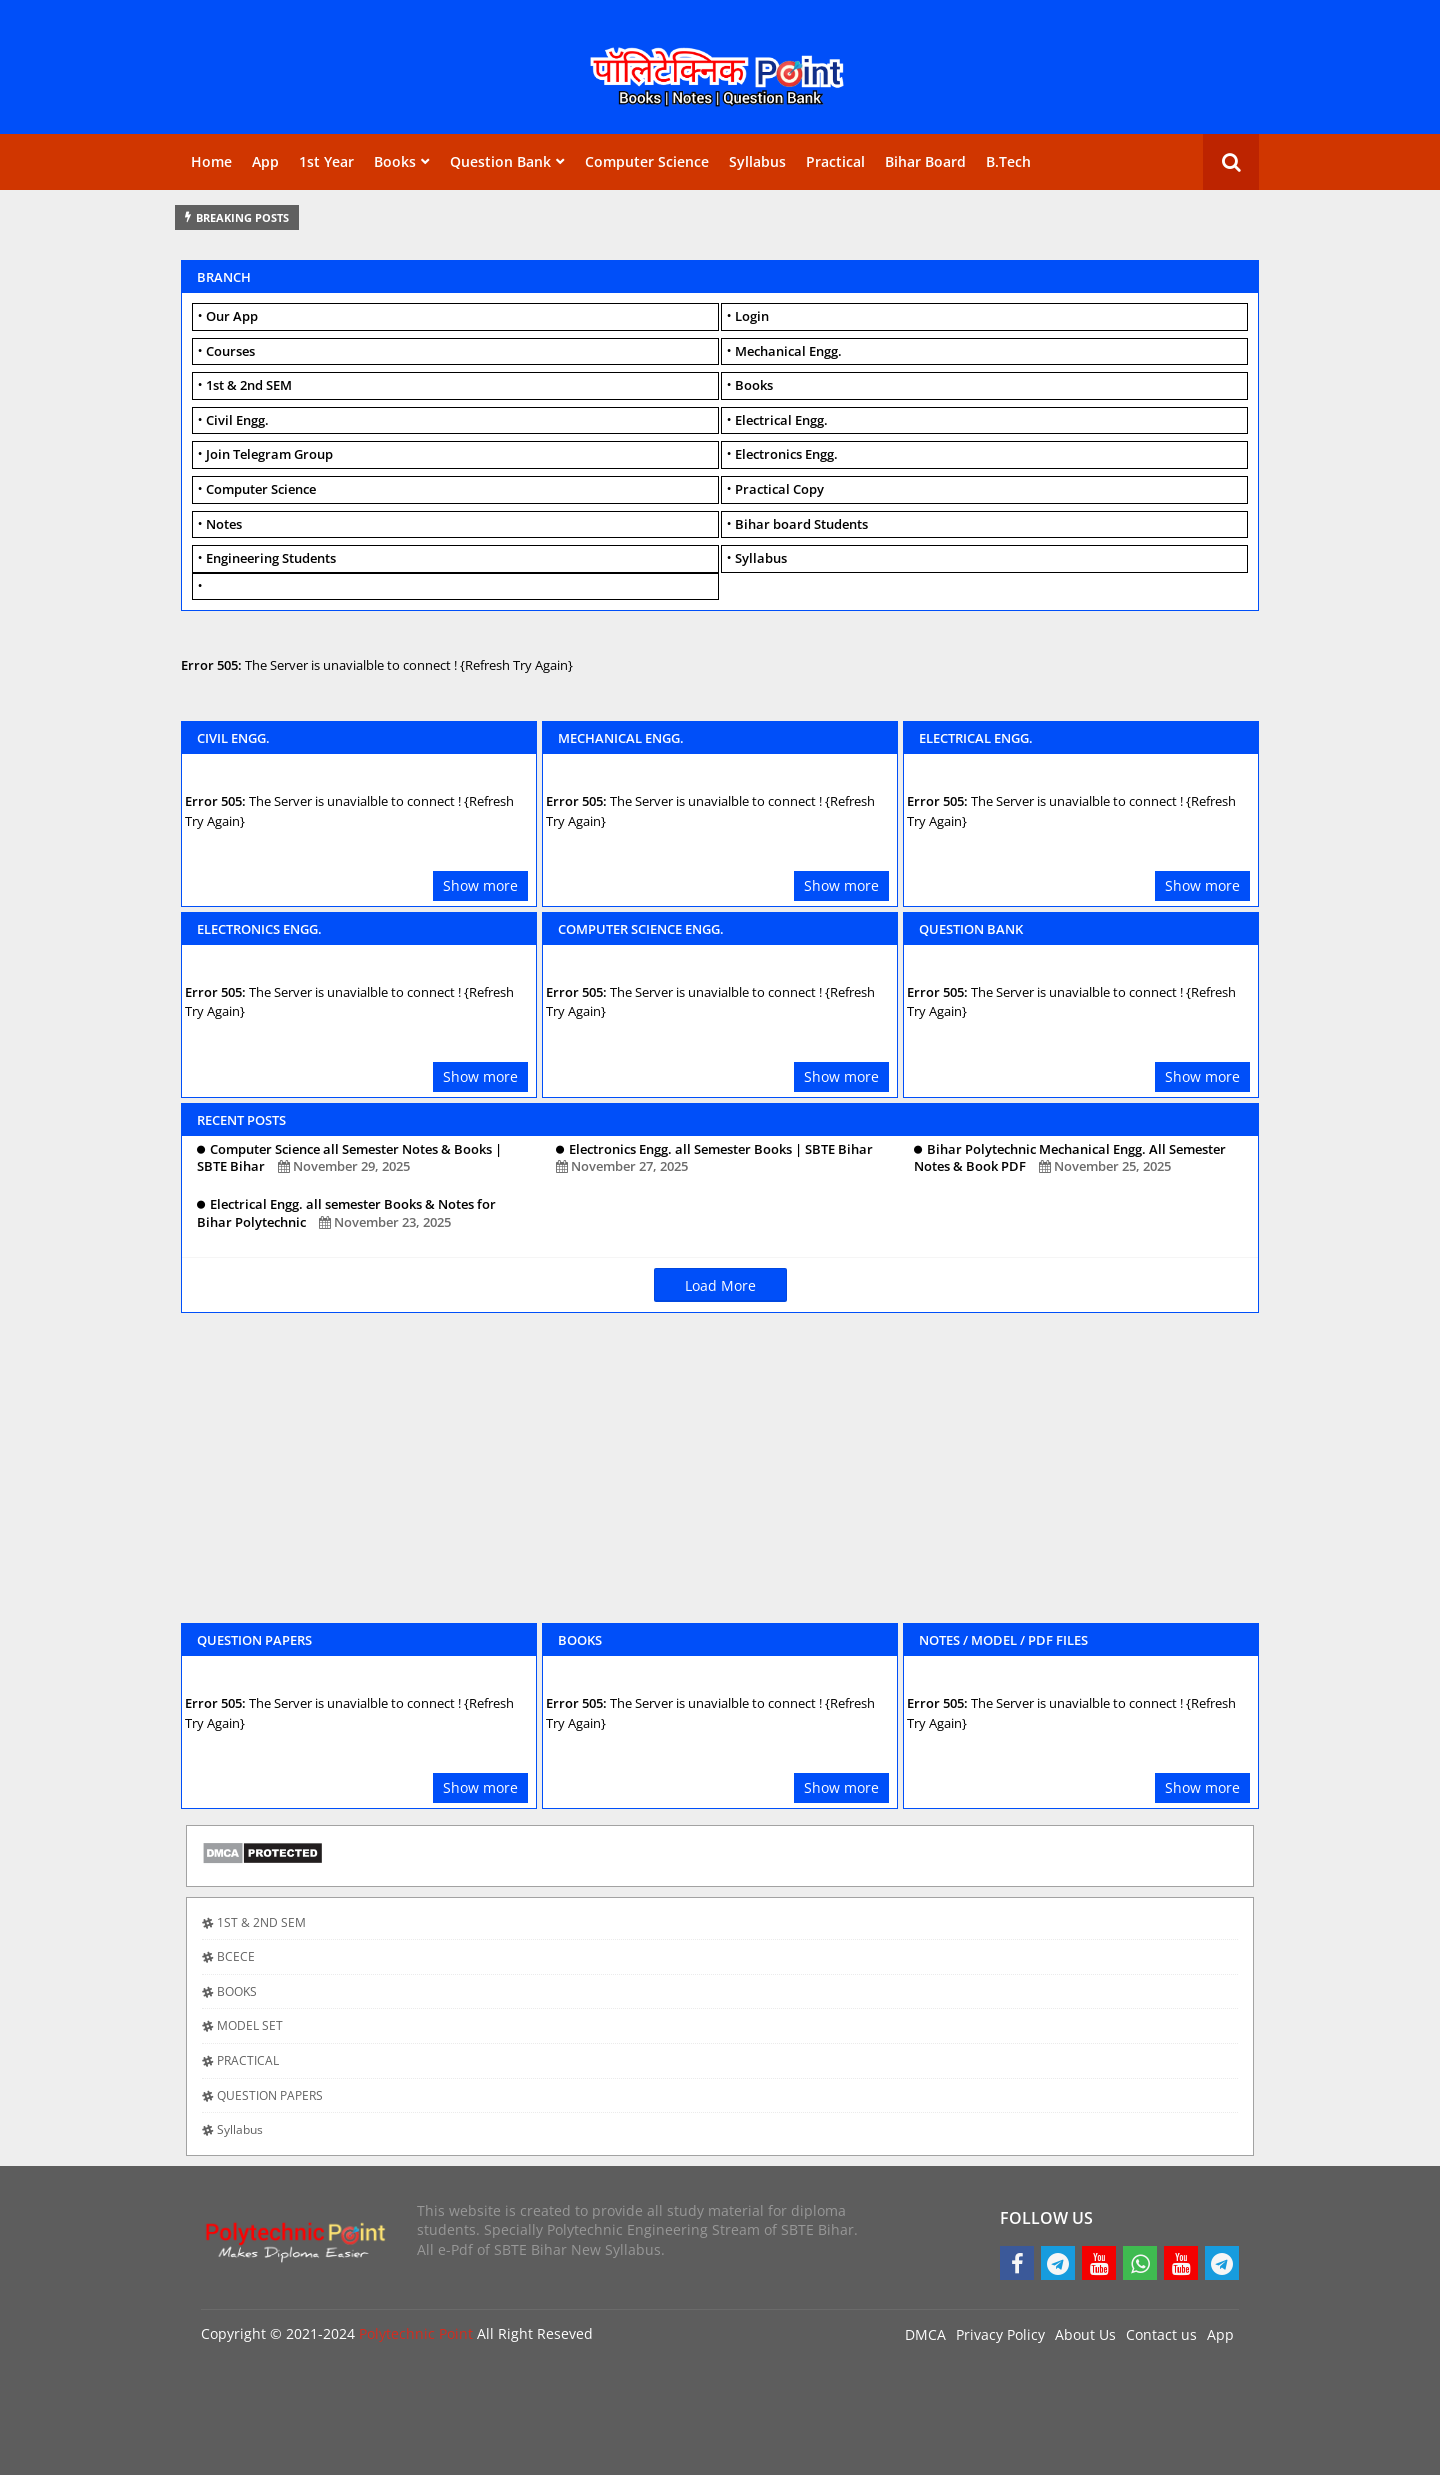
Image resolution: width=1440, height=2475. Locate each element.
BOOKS (237, 1991)
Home (211, 161)
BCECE (236, 1956)
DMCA (925, 2334)
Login (752, 316)
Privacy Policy (1000, 2334)
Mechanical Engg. (788, 351)
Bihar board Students (801, 524)
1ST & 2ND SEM (261, 1922)
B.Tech (1008, 161)
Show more (480, 885)
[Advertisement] (720, 1478)
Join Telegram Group (269, 454)
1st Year (326, 161)
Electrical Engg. (781, 420)
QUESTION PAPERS (270, 2095)
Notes (224, 524)
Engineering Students (271, 558)
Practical (835, 161)
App (265, 161)
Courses (230, 351)
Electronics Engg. (786, 454)
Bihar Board (925, 161)
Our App (232, 316)
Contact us (1161, 2334)
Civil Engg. (237, 420)
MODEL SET (250, 2025)
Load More (720, 1285)
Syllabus (757, 161)
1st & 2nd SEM (249, 385)
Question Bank (500, 161)
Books (395, 161)
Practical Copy (779, 489)
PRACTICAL (248, 2060)
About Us (1085, 2334)
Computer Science (647, 161)
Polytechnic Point (416, 2333)
